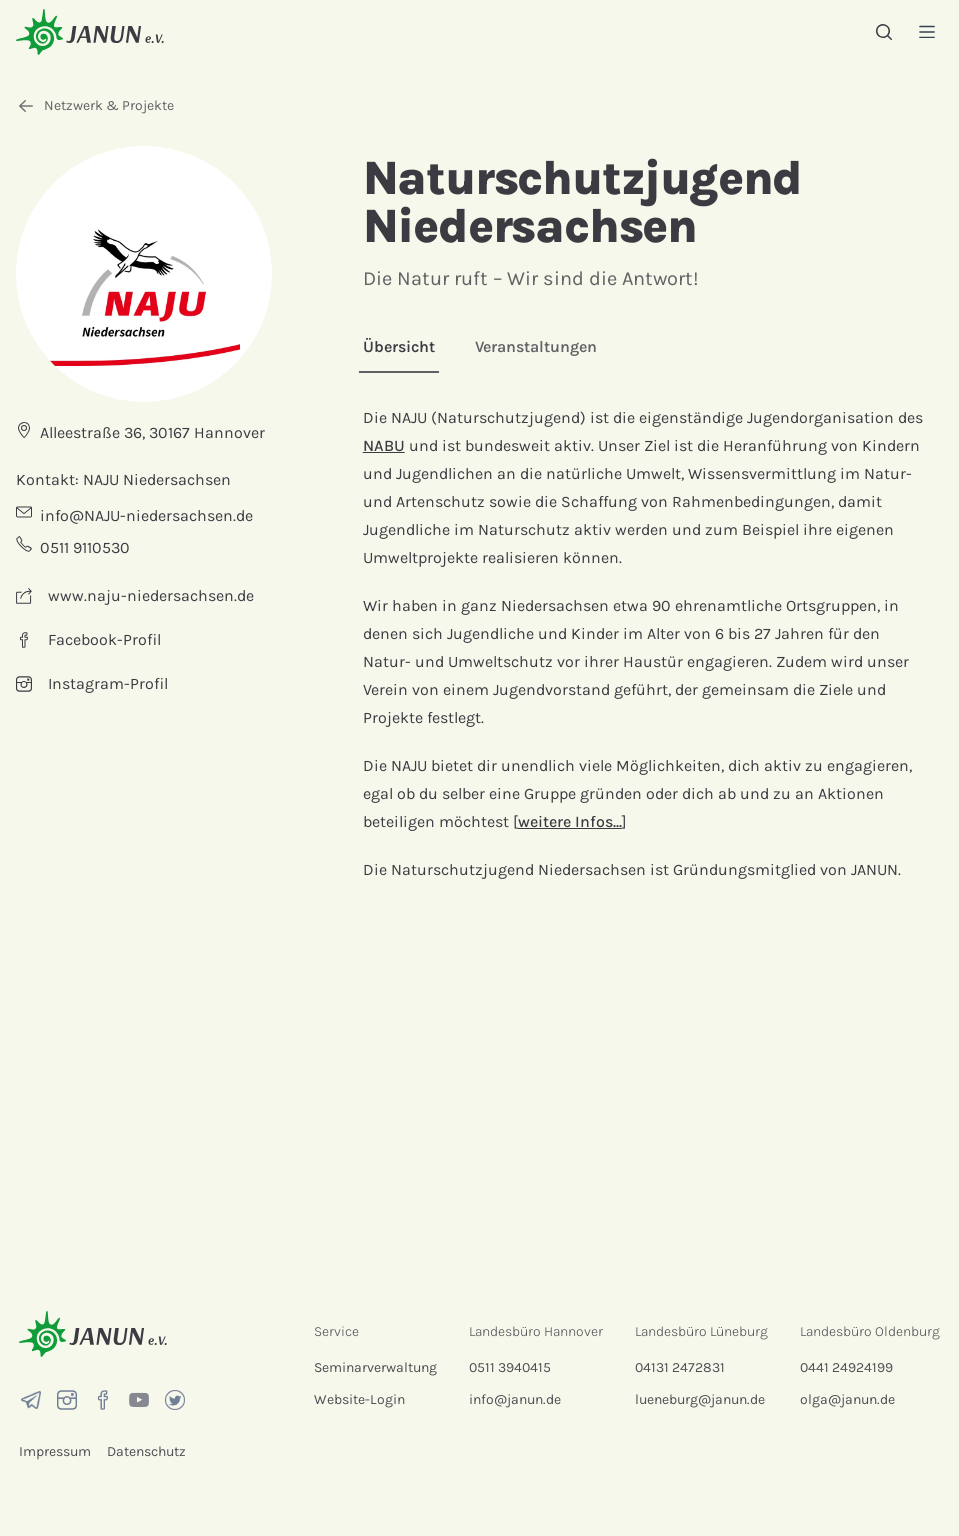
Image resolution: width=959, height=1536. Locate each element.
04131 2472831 (680, 1367)
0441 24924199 (846, 1367)
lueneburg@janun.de (700, 1399)
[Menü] (927, 31)
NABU (384, 445)
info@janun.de (515, 1399)
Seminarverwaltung (375, 1367)
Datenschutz (146, 1451)
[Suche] (884, 32)
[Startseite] (90, 31)
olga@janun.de (847, 1399)
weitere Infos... (570, 821)
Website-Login (359, 1399)
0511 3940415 (510, 1367)
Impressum (55, 1451)
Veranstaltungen (536, 346)
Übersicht (399, 346)
